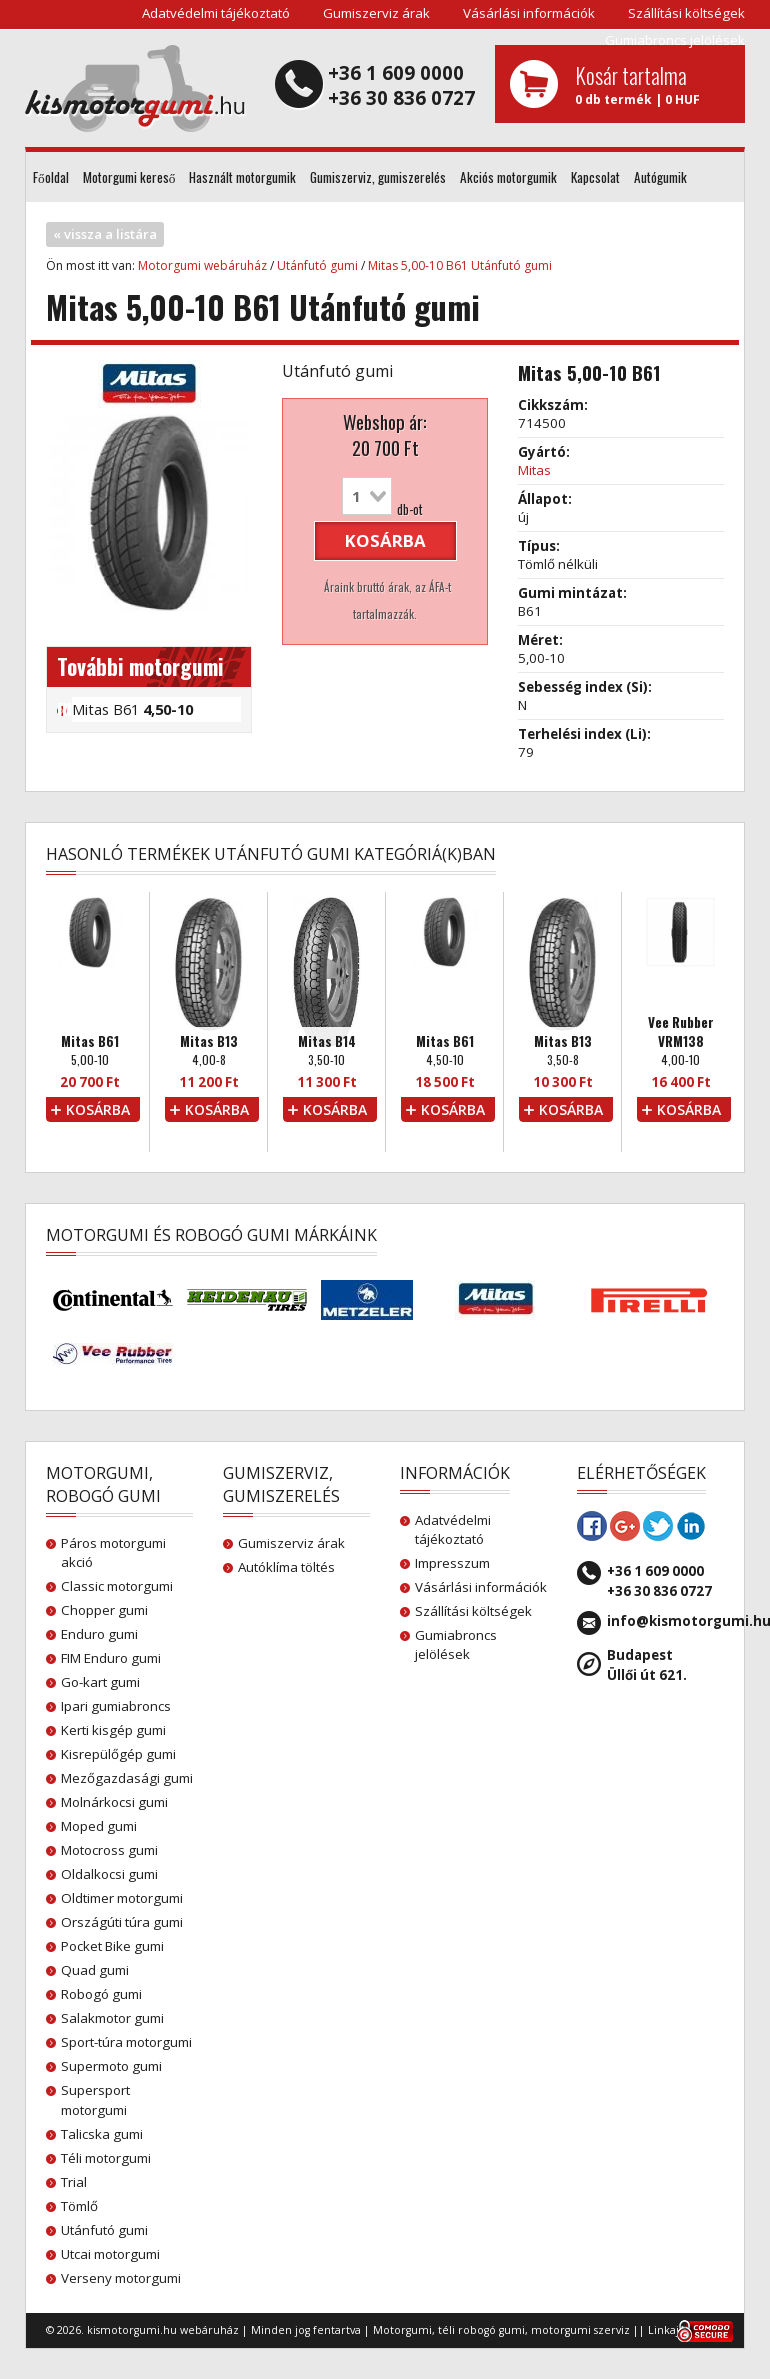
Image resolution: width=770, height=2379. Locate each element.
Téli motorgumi (106, 2158)
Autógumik (660, 177)
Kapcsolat (595, 177)
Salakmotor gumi (112, 2018)
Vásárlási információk (529, 13)
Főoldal (51, 177)
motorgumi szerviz (580, 2330)
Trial (74, 2182)
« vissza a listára (105, 234)
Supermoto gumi (111, 2066)
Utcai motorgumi (110, 2254)
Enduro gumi (99, 1634)
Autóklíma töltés (286, 1567)
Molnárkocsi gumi (114, 1802)
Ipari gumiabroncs (116, 1706)
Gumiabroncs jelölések (675, 40)
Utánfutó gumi (317, 265)
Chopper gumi (104, 1610)
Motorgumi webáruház (202, 265)
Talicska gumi (102, 2134)
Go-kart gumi (100, 1682)
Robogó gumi (101, 1994)
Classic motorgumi (117, 1586)
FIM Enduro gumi (111, 1658)
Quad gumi (95, 1970)
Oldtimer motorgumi (122, 1898)
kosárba (385, 540)
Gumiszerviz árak (376, 13)
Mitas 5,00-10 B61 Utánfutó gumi (460, 265)
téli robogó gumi (481, 2330)
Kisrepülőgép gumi (118, 1754)
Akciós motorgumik (508, 177)
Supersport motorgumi (95, 2099)
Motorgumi (402, 2330)
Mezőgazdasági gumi (127, 1778)
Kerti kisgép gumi (113, 1730)
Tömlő (79, 2206)
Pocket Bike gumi (112, 1946)
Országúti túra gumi (122, 1922)
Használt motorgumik (242, 177)
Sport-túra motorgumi (126, 2042)
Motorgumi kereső (129, 177)
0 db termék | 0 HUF (652, 84)
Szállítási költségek (686, 13)
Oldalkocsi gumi (109, 1874)
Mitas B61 (132, 709)
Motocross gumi (109, 1850)
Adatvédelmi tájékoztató (216, 13)
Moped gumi (99, 1826)
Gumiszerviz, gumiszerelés (378, 177)
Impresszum (452, 1563)
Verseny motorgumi (121, 2278)
